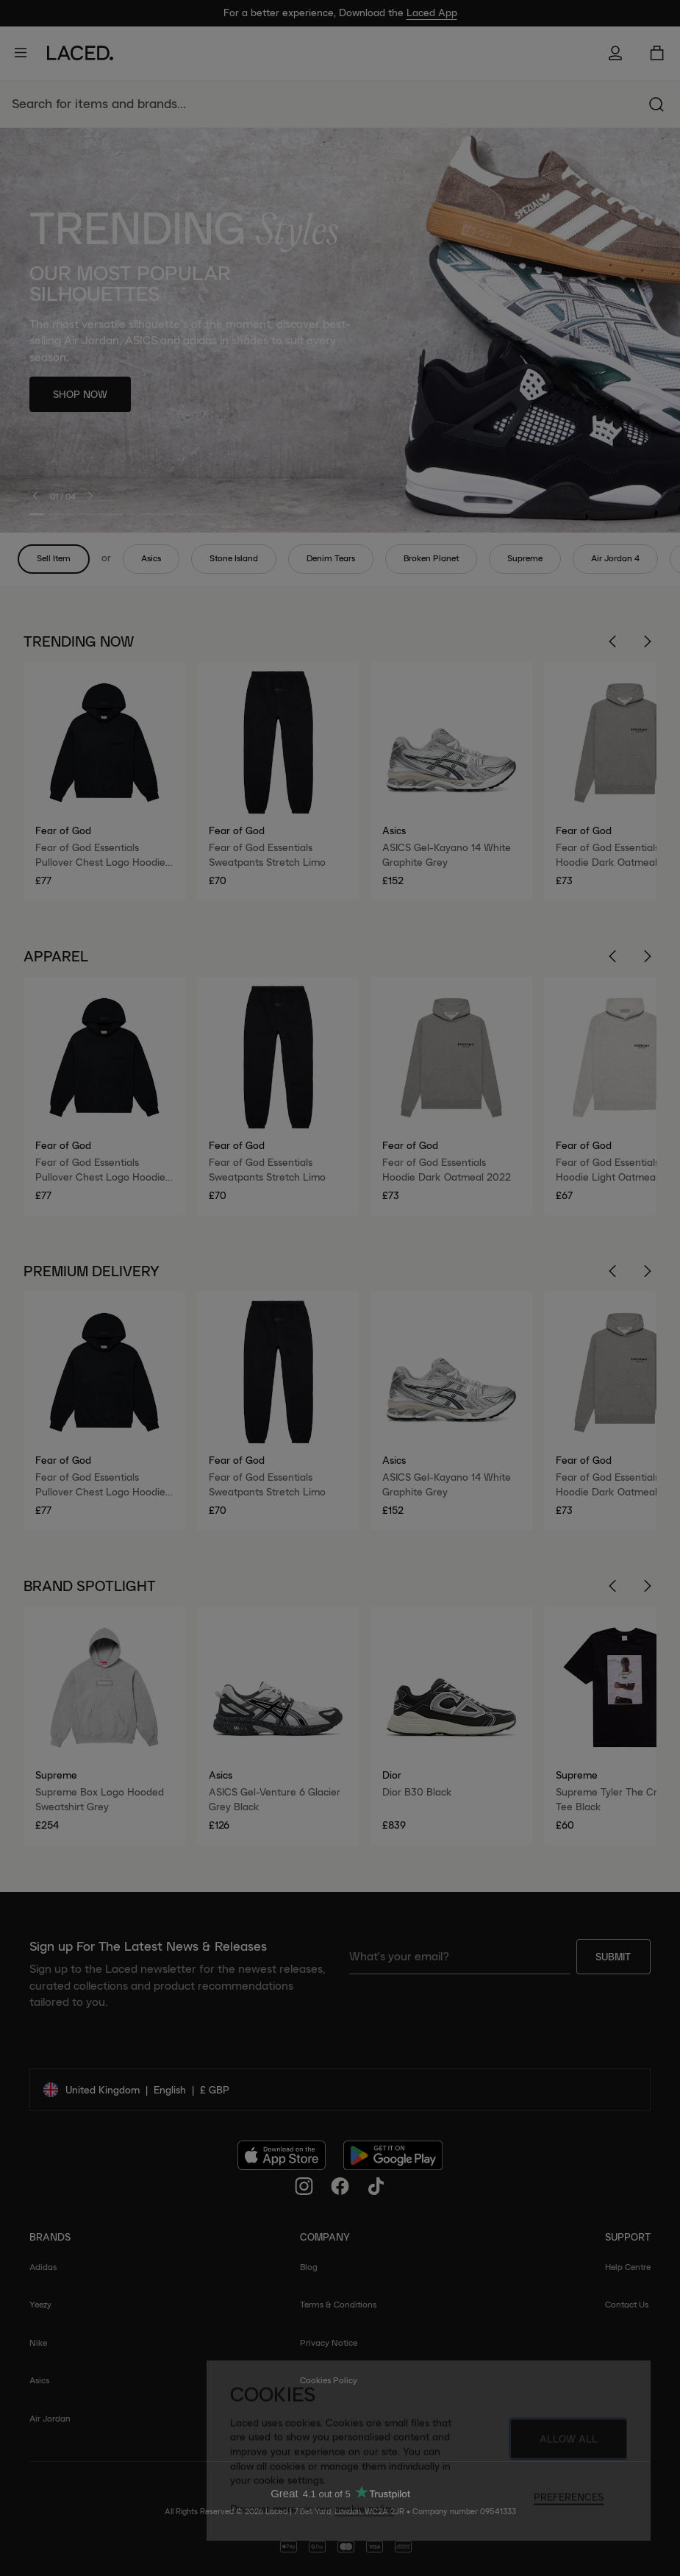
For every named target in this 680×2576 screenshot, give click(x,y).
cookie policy (364, 2515)
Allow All (569, 2445)
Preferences (569, 2503)
